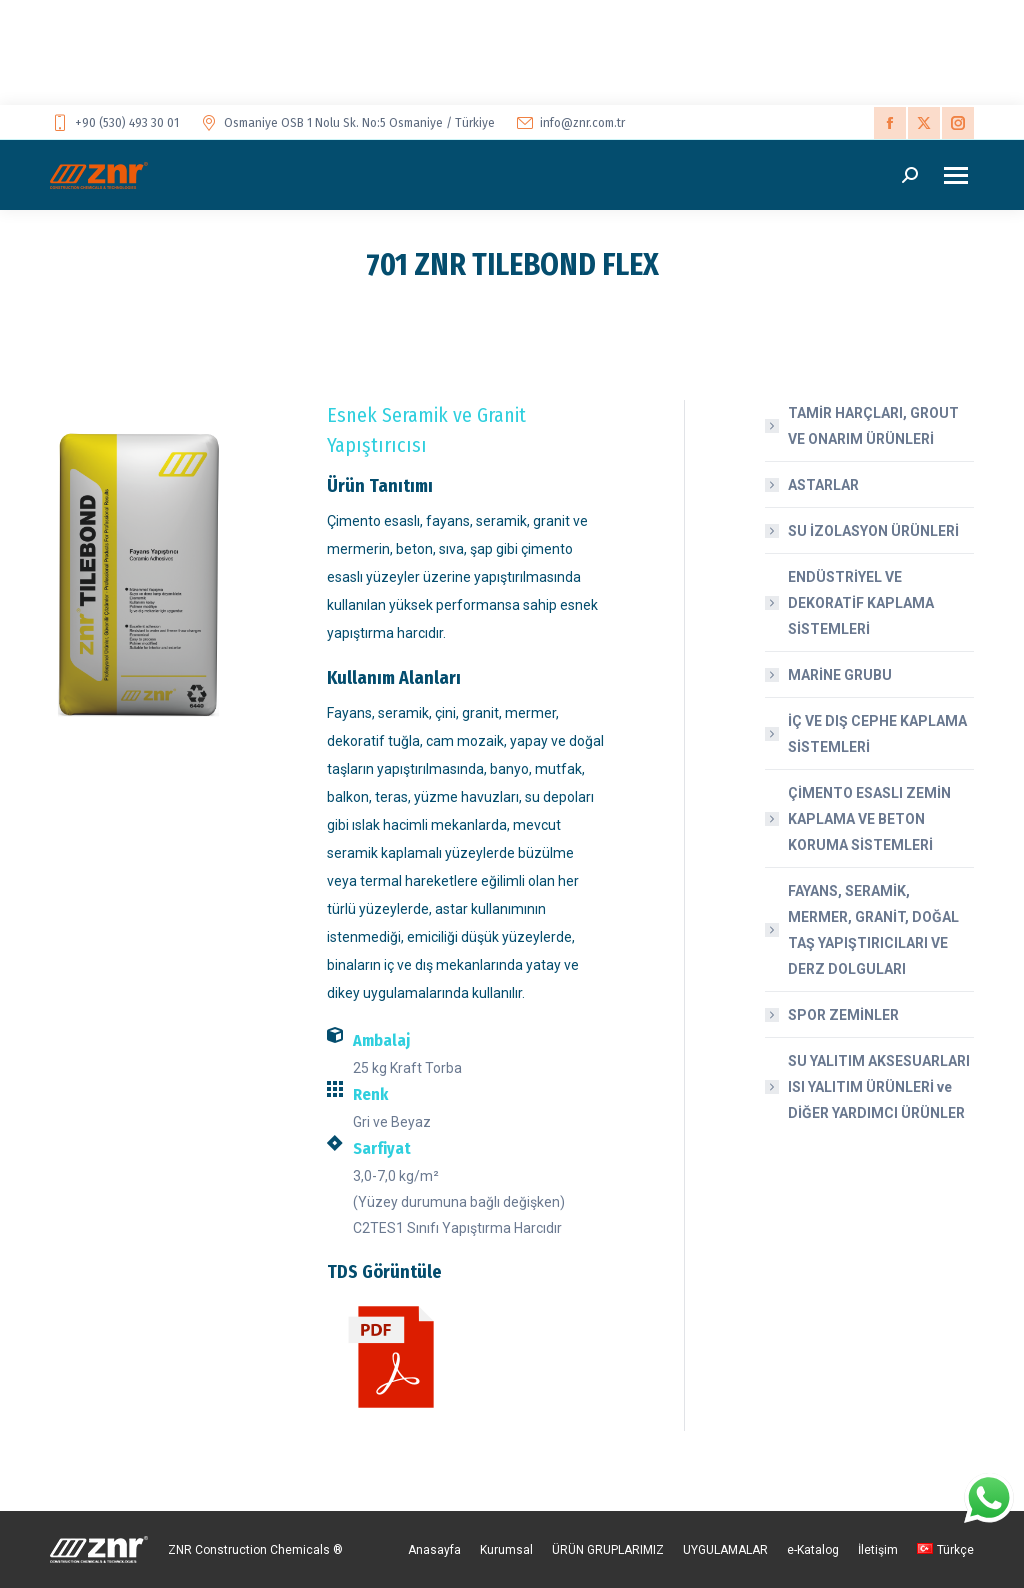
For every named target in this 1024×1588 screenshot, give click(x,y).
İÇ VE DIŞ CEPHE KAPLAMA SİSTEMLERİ (877, 734)
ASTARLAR (823, 485)
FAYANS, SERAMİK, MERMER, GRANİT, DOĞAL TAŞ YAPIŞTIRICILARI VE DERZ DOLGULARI (873, 930)
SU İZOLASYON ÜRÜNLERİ (873, 531)
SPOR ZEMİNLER (843, 1015)
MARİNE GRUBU (840, 675)
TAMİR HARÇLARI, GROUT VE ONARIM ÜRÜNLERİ (873, 426)
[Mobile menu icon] (956, 175)
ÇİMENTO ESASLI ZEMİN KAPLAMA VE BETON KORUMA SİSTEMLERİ (869, 819)
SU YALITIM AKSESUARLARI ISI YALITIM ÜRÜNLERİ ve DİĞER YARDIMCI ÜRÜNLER (879, 1087)
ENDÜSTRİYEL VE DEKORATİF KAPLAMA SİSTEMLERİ (861, 603)
